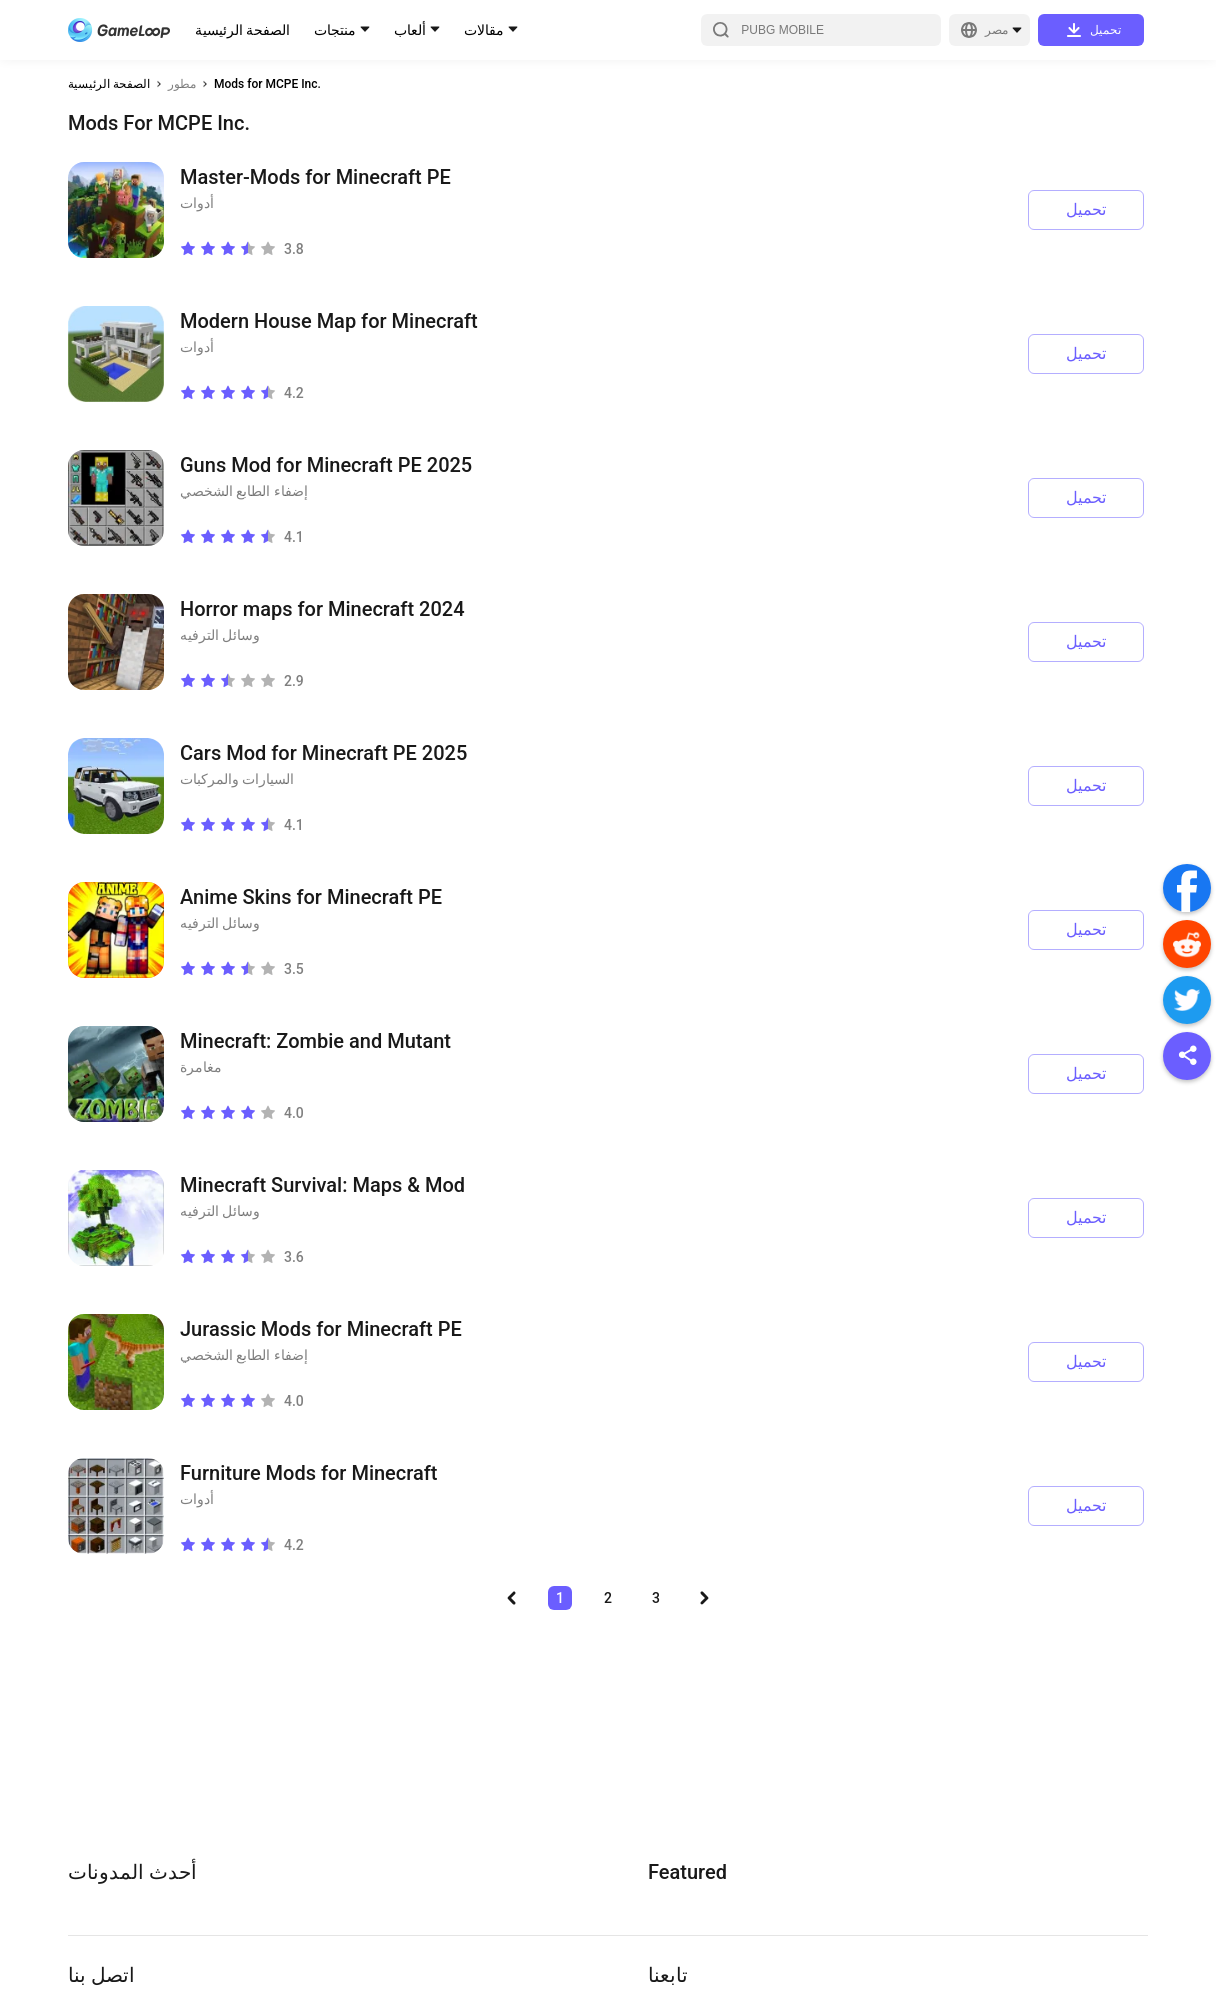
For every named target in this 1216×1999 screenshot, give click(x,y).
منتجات (335, 30)
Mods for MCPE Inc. (267, 84)
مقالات (484, 30)
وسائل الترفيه (220, 635)
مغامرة (201, 1067)
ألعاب (410, 30)
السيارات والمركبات (237, 779)
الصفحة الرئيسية (242, 30)
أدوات (197, 203)
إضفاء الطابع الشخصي (244, 491)
